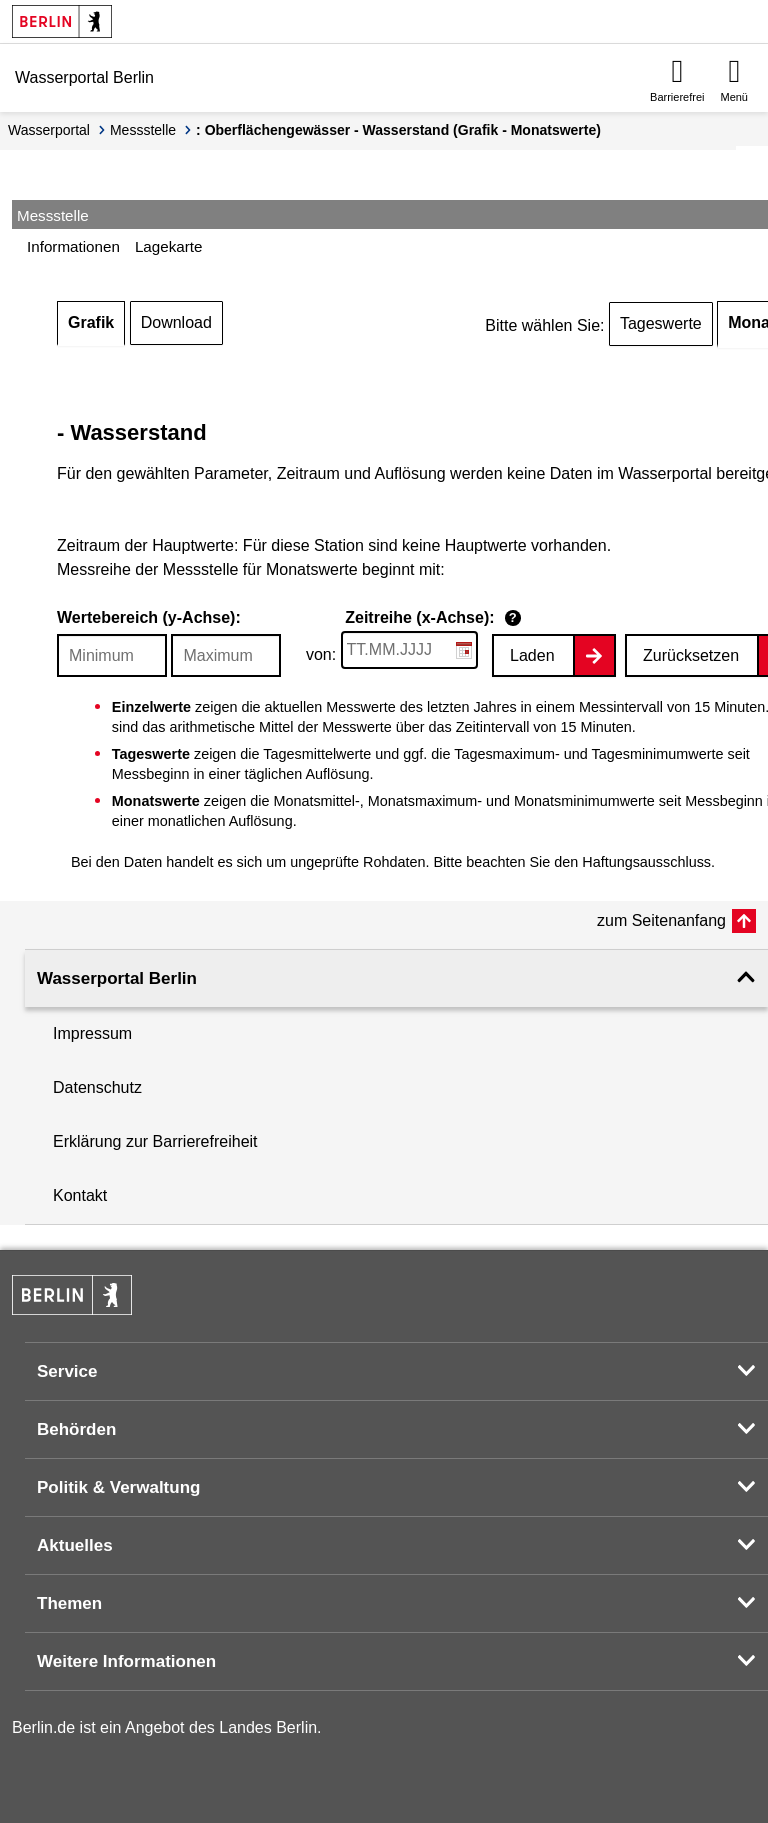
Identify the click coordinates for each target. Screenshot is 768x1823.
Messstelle (143, 130)
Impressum (92, 1033)
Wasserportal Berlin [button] (117, 978)
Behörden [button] (76, 1429)
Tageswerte (661, 323)
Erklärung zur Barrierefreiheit (155, 1141)
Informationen (73, 246)
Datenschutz (97, 1087)
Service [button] (67, 1371)
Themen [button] (69, 1603)
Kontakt (80, 1195)
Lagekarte (169, 246)
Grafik (91, 322)
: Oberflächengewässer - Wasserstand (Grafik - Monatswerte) (398, 130)
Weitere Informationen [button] (126, 1661)
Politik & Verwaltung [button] (118, 1487)
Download (176, 322)
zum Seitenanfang (661, 920)
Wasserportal (49, 130)
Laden (532, 655)
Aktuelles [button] (75, 1545)
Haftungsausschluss (646, 862)
